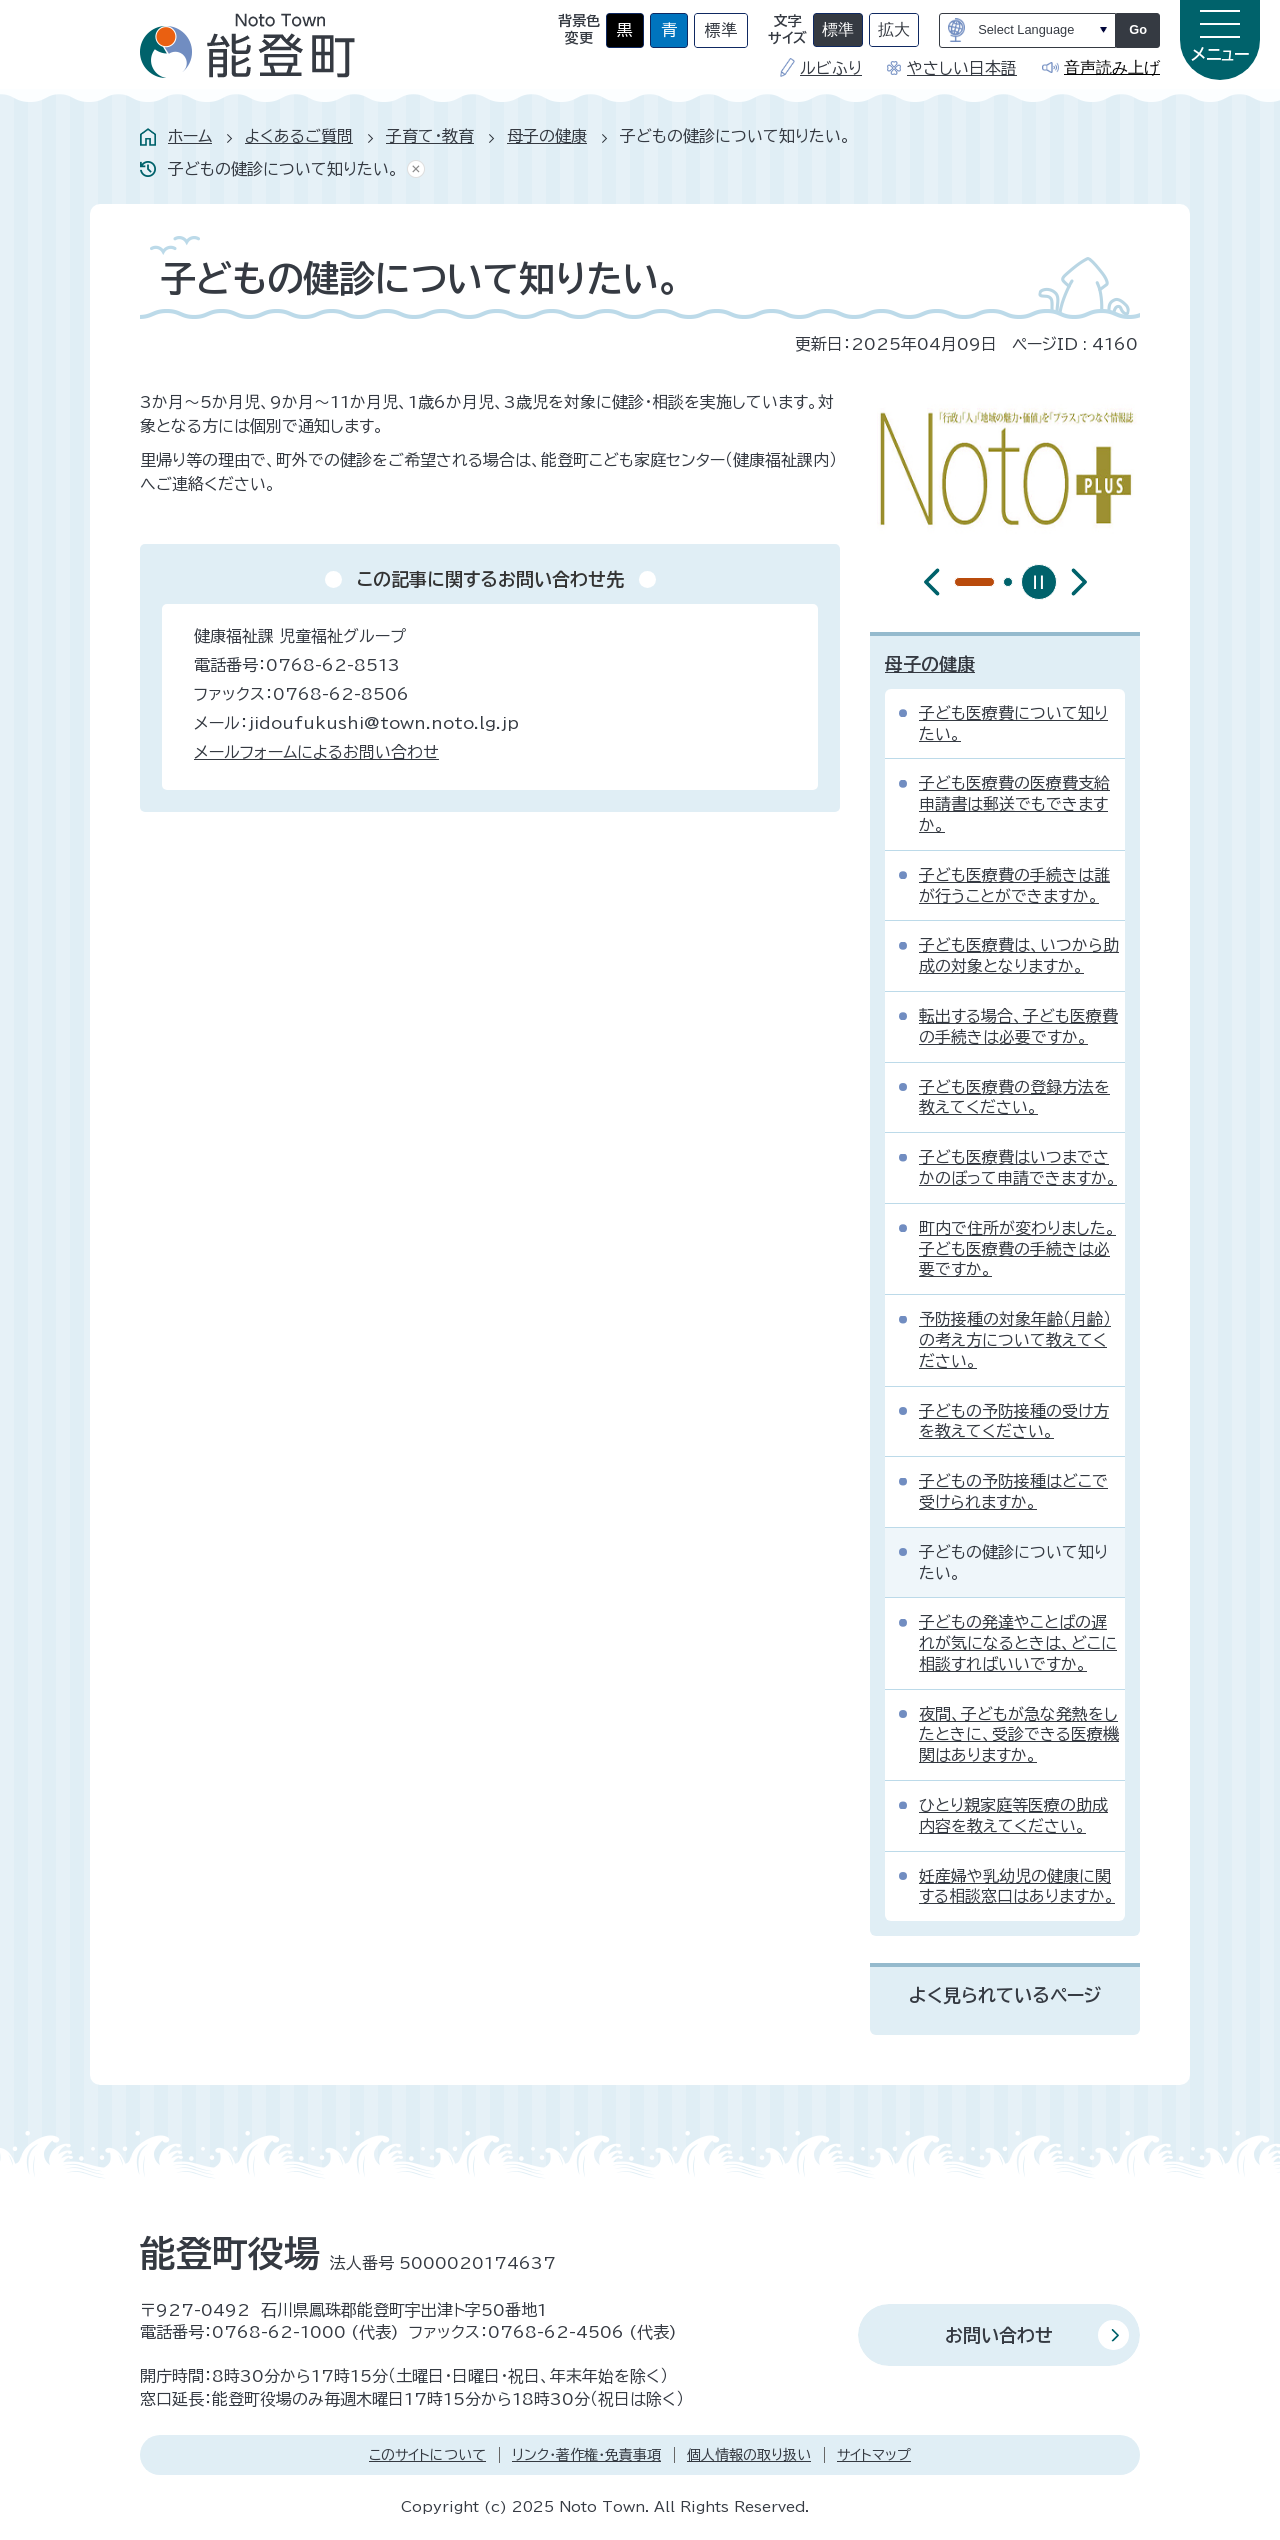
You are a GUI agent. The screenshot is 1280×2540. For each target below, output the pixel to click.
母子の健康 (547, 136)
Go (1138, 29)
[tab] (959, 582)
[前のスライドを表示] (932, 582)
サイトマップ (874, 2455)
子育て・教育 (430, 136)
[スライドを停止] (1039, 582)
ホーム (190, 136)
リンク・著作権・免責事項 (586, 2455)
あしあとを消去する (412, 169)
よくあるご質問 (299, 136)
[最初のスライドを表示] (1079, 582)
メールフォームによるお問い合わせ (316, 752)
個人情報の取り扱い (749, 2455)
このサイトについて (427, 2455)
